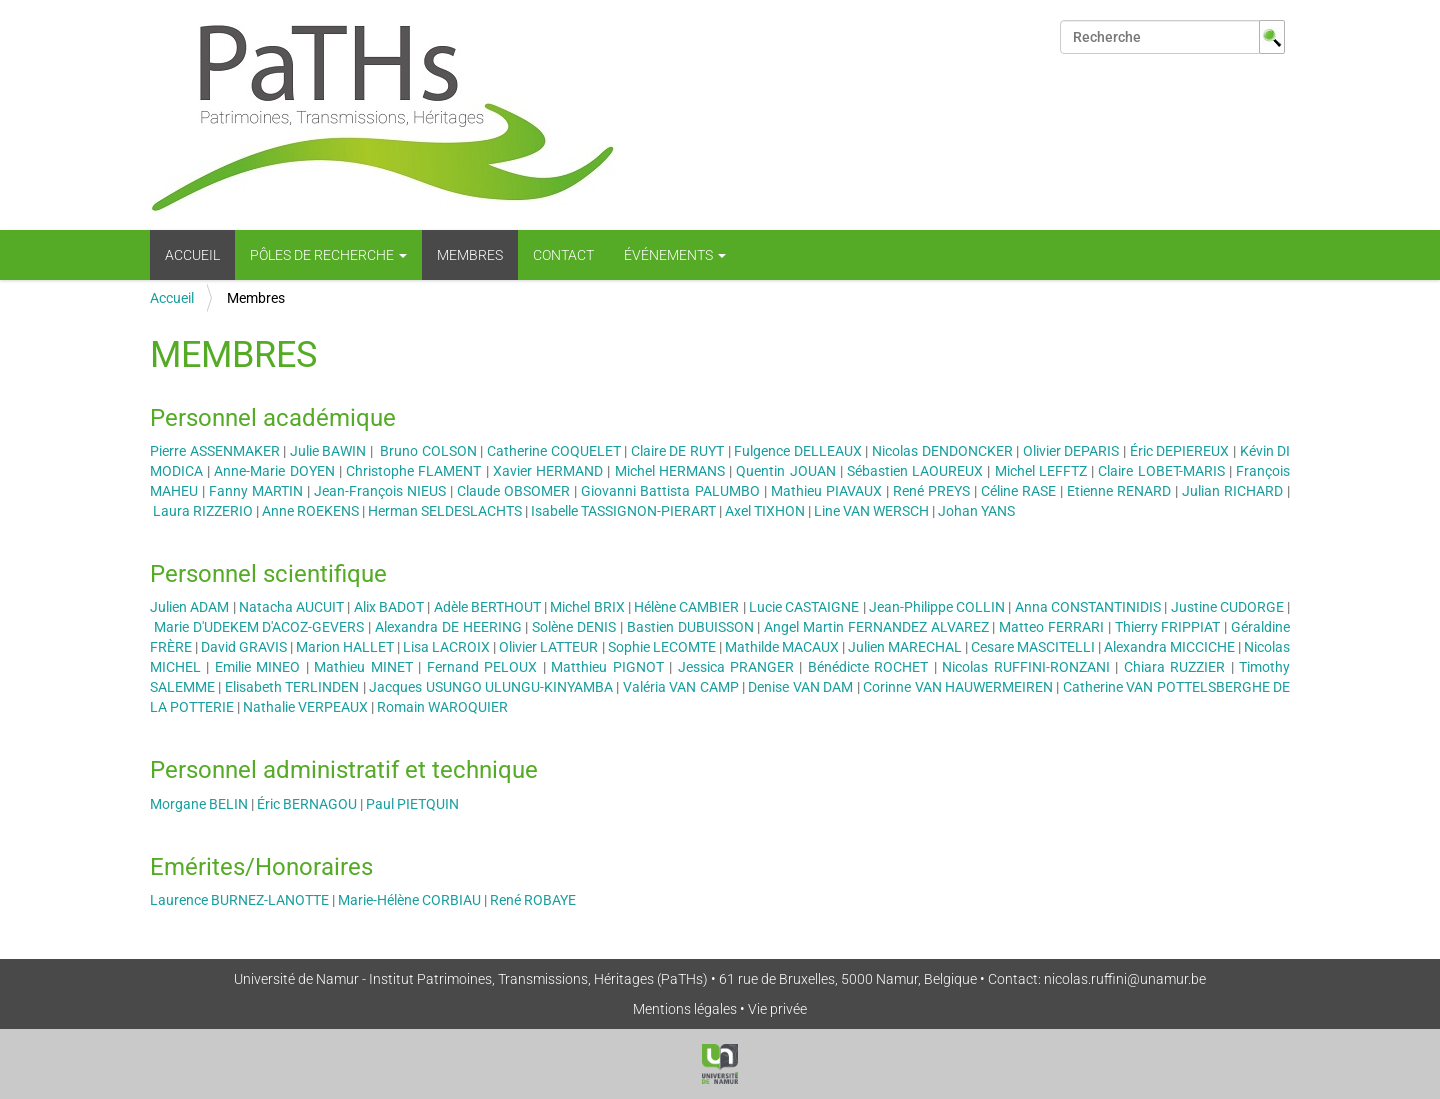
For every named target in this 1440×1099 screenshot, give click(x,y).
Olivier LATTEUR (548, 647)
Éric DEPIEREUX (1180, 451)
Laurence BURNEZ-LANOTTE (239, 900)
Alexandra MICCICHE (1169, 647)
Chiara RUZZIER (1174, 667)
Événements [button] (675, 255)
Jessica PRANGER (736, 667)
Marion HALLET (345, 647)
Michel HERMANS (670, 471)
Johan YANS (976, 511)
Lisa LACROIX (446, 647)
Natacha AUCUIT (291, 607)
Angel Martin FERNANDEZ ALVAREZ (876, 627)
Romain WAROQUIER (442, 707)
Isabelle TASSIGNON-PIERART (623, 511)
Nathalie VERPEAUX (305, 707)
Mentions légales (685, 1009)
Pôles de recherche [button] (328, 255)
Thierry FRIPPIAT (1168, 627)
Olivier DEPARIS (1071, 451)
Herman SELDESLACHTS (445, 511)
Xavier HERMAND (548, 471)
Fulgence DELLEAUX (798, 451)
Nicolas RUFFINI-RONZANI (1025, 667)
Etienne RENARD (1119, 491)
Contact (563, 255)
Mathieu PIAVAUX (826, 491)
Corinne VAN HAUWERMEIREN (958, 687)
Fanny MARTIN (256, 491)
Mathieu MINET (363, 667)
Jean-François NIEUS (380, 491)
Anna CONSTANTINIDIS (1088, 607)
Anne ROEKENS (310, 511)
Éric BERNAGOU (307, 804)
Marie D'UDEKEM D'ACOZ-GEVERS (259, 627)
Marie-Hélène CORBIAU (409, 900)
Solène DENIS (574, 627)
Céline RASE (1018, 491)
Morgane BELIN (199, 804)
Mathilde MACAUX (782, 647)
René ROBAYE (533, 900)
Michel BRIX (587, 607)
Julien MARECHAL (905, 647)
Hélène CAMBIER (686, 607)
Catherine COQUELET (554, 451)
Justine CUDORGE (1227, 607)
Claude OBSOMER (513, 491)
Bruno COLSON (428, 451)
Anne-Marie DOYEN (274, 471)
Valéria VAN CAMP (681, 687)
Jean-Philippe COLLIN (937, 607)
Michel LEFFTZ (1041, 471)
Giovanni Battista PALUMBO (670, 491)
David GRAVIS (244, 647)
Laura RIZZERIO (203, 511)
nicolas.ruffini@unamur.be (1125, 979)
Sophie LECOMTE (662, 647)
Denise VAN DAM (800, 687)
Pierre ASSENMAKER (216, 451)
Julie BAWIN (330, 451)
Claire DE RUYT (677, 451)
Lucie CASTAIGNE (804, 607)
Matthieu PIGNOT (607, 667)
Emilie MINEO (257, 667)
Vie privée (777, 1009)
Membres (470, 255)
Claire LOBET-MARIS (1161, 471)
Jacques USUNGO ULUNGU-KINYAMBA (491, 687)
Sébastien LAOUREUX (915, 471)
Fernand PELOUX (482, 667)
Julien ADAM (189, 607)
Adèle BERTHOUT (487, 607)
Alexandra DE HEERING (448, 627)
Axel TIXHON (765, 511)
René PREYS (931, 491)
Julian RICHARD (1232, 491)
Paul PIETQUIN (412, 804)
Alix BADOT (389, 607)
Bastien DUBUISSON (690, 627)
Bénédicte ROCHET (868, 667)
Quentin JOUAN (785, 471)
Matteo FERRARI (1051, 627)
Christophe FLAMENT (413, 471)
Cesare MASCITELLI (1033, 647)
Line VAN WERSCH (871, 511)
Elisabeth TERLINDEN (292, 687)
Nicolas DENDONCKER (942, 451)
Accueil (192, 255)
